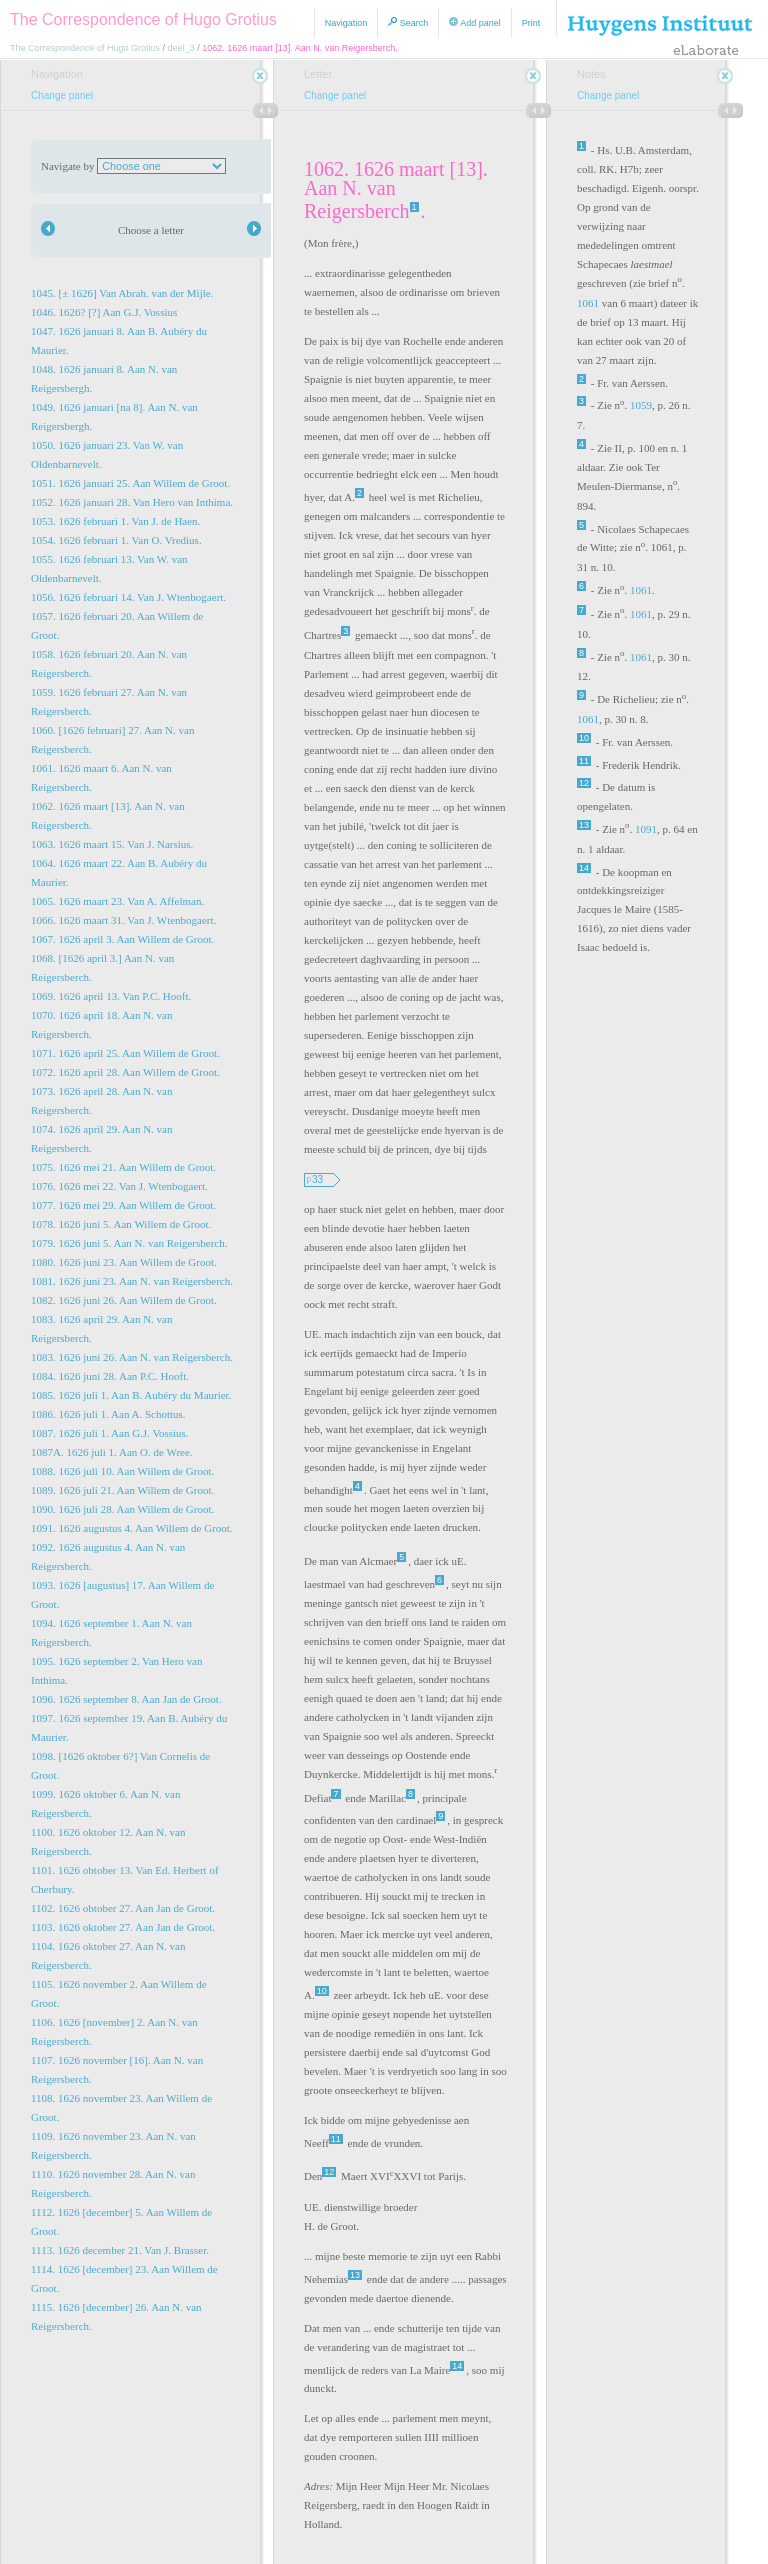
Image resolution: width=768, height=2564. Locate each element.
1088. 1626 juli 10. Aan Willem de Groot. (122, 1471)
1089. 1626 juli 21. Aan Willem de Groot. (122, 1490)
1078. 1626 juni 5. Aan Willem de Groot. (121, 1224)
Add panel (475, 22)
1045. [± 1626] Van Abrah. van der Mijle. (122, 293)
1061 (588, 303)
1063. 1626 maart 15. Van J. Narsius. (112, 844)
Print (531, 23)
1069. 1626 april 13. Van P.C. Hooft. (111, 996)
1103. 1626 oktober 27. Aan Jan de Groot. (123, 1927)
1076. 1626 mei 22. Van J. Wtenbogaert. (119, 1186)
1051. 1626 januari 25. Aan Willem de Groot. (130, 483)
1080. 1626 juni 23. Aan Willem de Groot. (124, 1262)
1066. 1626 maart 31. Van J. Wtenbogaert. (123, 920)
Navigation (346, 23)
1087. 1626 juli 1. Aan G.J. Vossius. (110, 1433)
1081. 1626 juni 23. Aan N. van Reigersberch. (132, 1281)
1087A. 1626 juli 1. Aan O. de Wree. (112, 1452)
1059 (641, 405)
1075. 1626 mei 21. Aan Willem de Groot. (123, 1167)
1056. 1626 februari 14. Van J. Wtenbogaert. (128, 597)
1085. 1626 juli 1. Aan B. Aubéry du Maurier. (131, 1395)
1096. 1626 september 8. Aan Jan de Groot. (126, 1699)
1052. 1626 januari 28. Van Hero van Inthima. (132, 502)
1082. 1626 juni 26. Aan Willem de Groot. (124, 1300)
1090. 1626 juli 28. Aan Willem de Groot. (122, 1509)
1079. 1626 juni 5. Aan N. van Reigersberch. (129, 1243)
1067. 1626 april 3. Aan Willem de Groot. (122, 939)
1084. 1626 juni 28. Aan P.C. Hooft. (110, 1376)
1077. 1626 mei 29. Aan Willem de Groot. (123, 1205)
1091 (646, 829)
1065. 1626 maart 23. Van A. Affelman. (117, 901)
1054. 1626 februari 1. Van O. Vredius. (116, 540)
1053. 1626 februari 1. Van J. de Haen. (115, 521)
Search (408, 22)
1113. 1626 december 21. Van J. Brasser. (120, 2250)
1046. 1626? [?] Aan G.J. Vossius (104, 312)
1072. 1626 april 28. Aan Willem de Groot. (125, 1072)
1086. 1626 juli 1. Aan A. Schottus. (108, 1414)
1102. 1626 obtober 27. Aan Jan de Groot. (123, 1908)
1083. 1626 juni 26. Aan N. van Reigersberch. (132, 1357)
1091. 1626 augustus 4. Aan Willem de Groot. (132, 1528)
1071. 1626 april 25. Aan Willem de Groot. (125, 1053)
